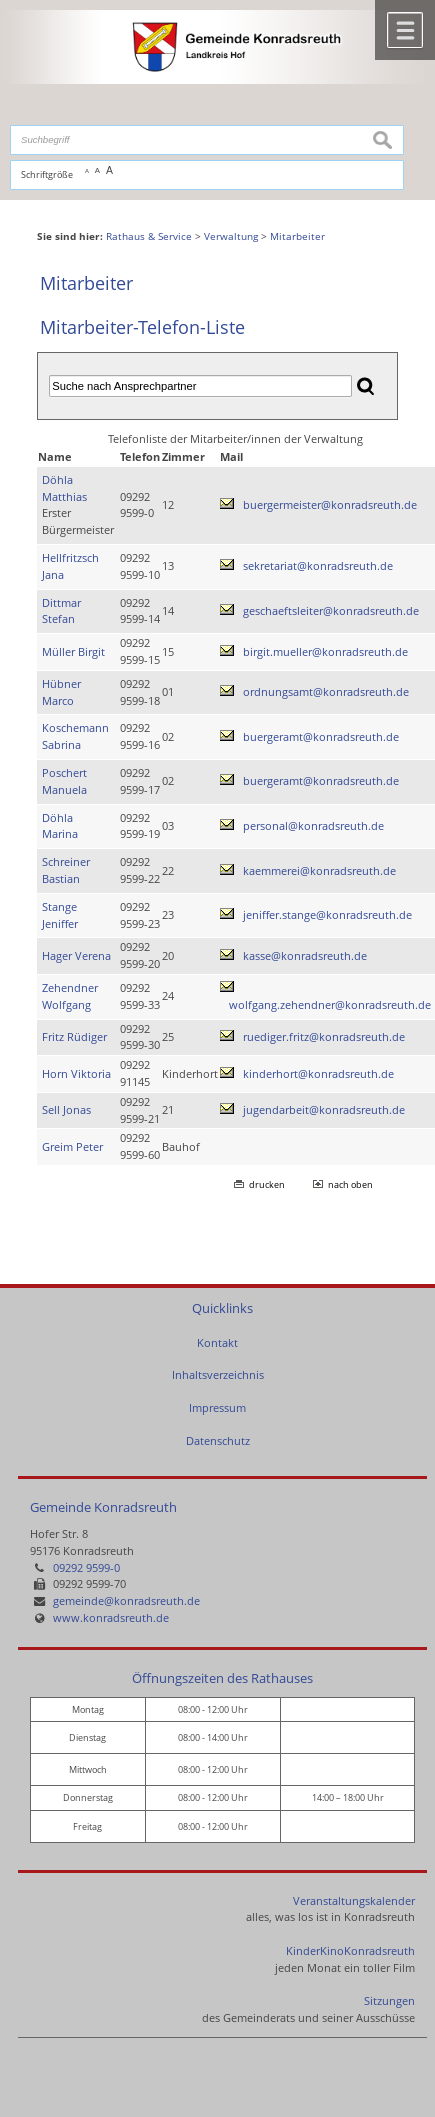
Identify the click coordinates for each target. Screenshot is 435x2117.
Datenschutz (218, 1440)
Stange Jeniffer (60, 915)
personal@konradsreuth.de (313, 825)
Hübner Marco (61, 692)
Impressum (217, 1407)
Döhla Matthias (64, 488)
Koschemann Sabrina (75, 736)
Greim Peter (72, 1146)
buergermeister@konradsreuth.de (330, 504)
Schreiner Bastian (66, 870)
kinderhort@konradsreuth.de (318, 1073)
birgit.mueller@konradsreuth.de (325, 651)
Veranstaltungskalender (354, 1900)
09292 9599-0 (86, 1567)
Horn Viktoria (76, 1073)
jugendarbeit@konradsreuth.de (324, 1109)
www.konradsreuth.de (111, 1617)
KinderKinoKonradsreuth (350, 1950)
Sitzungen (389, 2000)
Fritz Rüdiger (74, 1036)
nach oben (350, 1184)
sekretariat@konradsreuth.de (318, 565)
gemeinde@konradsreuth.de (126, 1600)
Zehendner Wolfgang (70, 996)
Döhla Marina (60, 826)
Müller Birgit (73, 651)
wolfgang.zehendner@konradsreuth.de (330, 1004)
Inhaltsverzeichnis (218, 1374)
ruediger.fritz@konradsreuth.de (324, 1036)
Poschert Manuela (64, 781)
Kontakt (217, 1342)
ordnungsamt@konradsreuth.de (326, 691)
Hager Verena (76, 955)
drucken (267, 1184)
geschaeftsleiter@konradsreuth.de (331, 610)
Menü (405, 30)
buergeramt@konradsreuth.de (321, 736)
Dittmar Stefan (61, 611)
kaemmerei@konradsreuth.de (319, 870)
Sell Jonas (66, 1109)
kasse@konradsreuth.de (305, 955)
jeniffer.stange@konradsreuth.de (327, 914)
